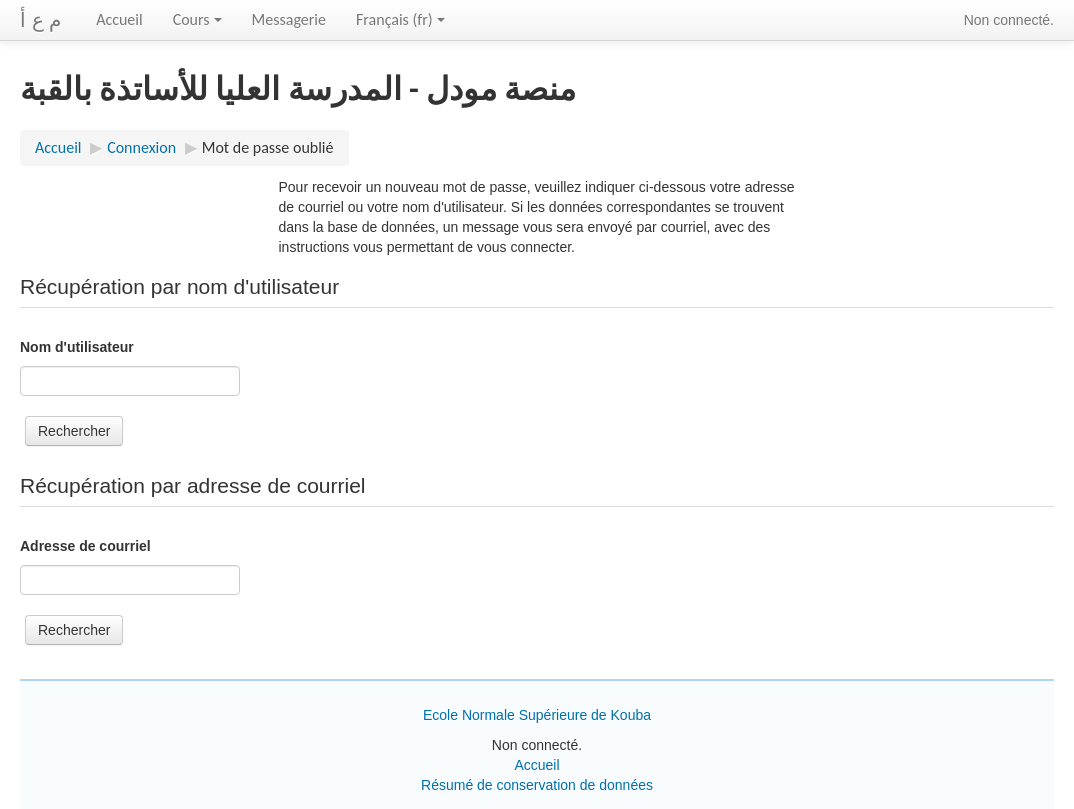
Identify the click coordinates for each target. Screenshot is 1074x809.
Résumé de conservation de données (537, 785)
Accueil (119, 19)
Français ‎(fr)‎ (400, 19)
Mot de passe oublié (268, 147)
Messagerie (289, 19)
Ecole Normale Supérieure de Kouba (537, 715)
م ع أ (40, 20)
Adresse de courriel (85, 546)
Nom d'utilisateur (77, 347)
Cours (197, 19)
